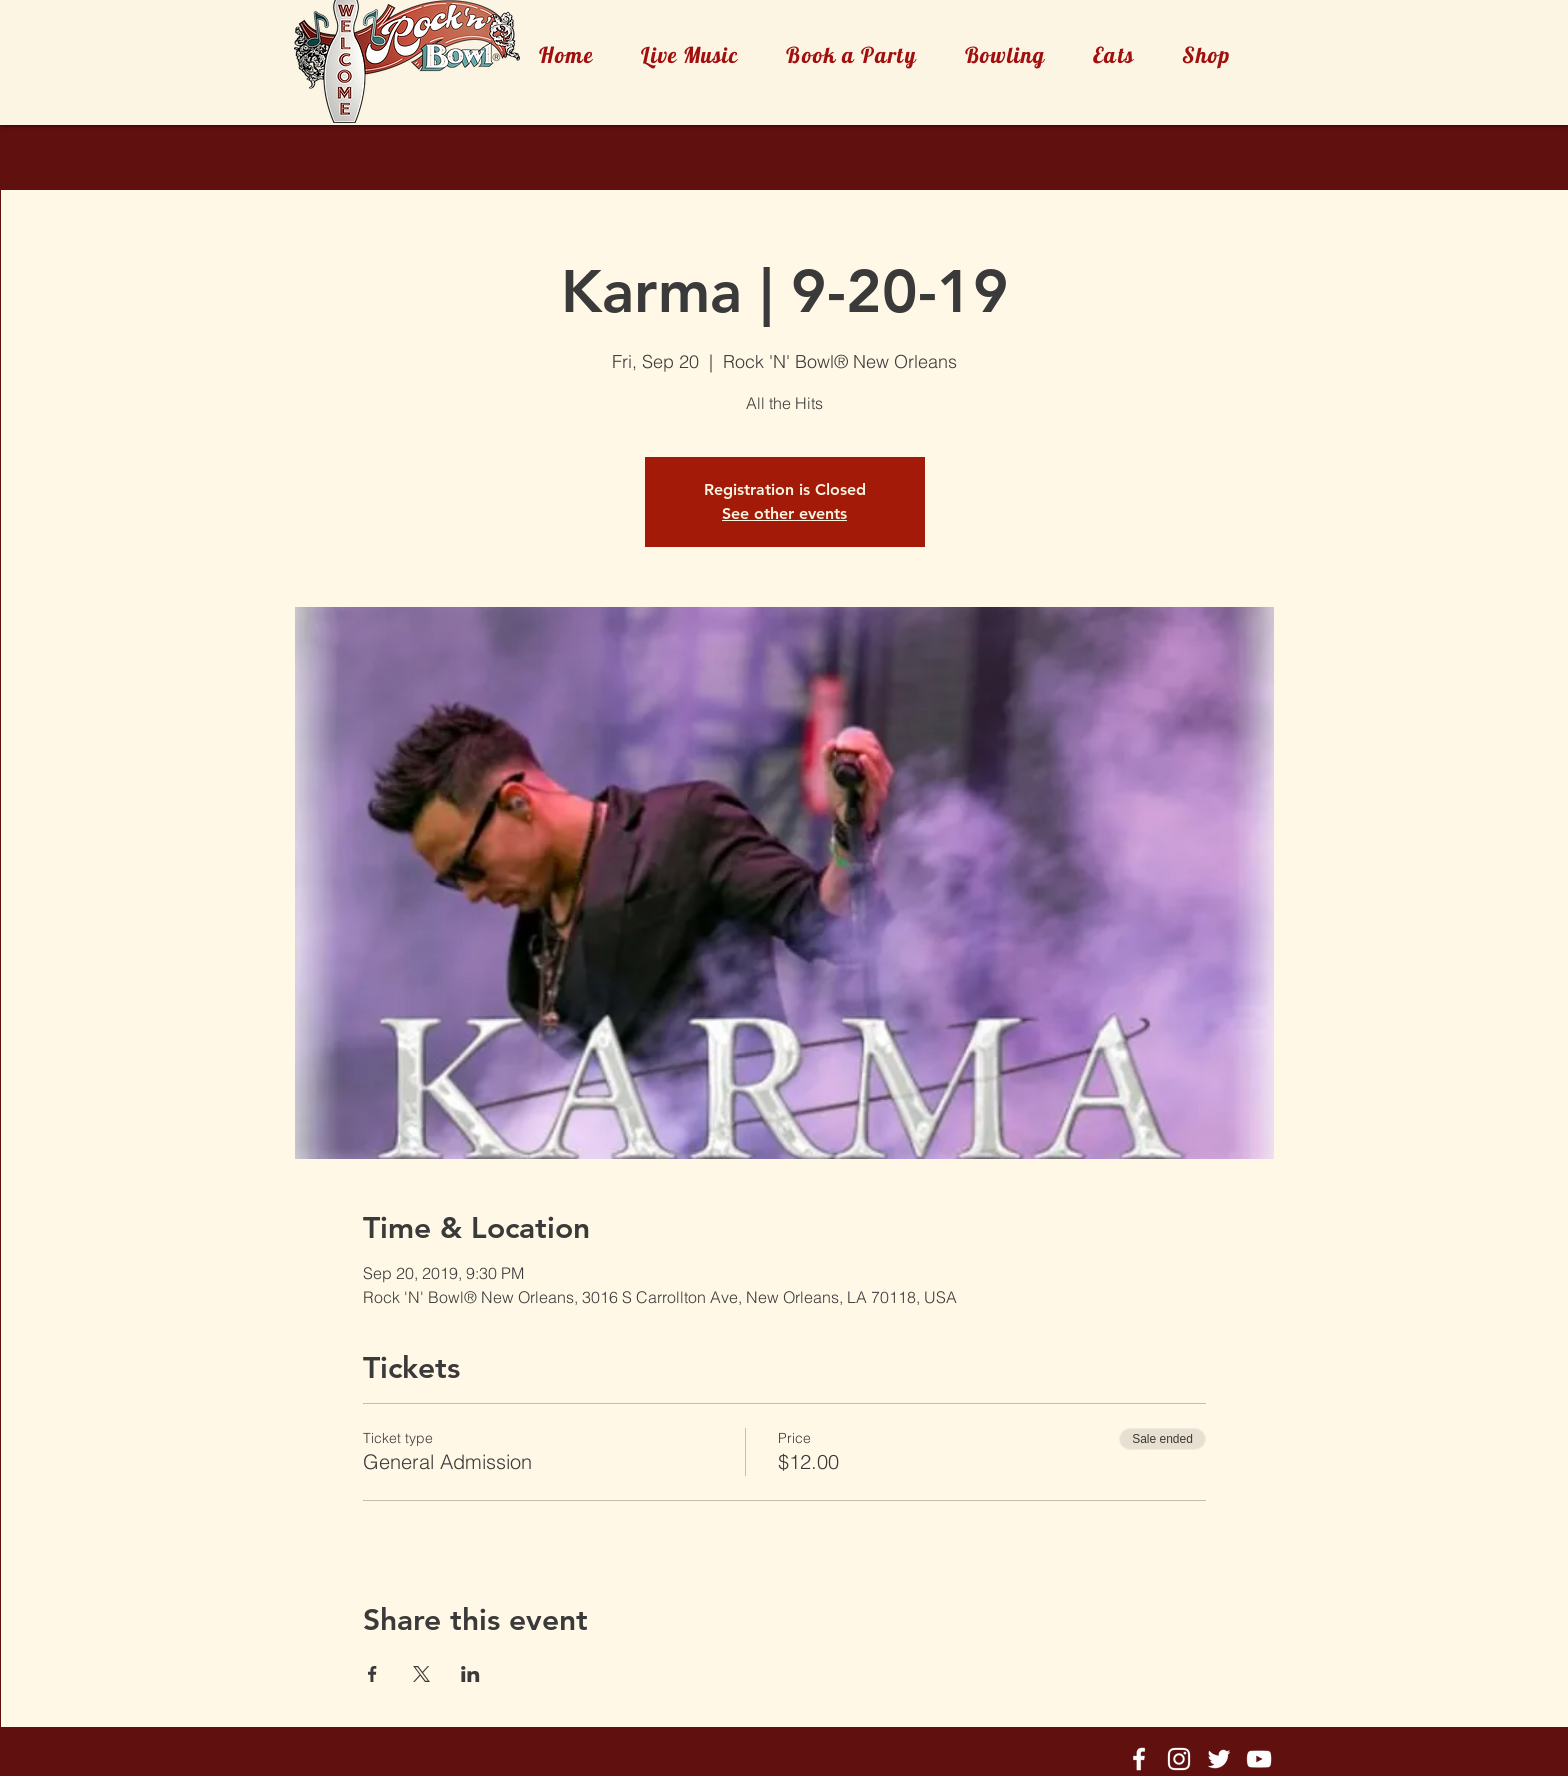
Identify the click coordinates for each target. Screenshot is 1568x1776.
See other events (784, 513)
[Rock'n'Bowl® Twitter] (1219, 1759)
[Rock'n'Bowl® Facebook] (1139, 1759)
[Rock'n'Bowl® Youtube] (1259, 1759)
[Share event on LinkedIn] (470, 1674)
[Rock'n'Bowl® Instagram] (1179, 1759)
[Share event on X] (421, 1674)
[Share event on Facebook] (372, 1674)
